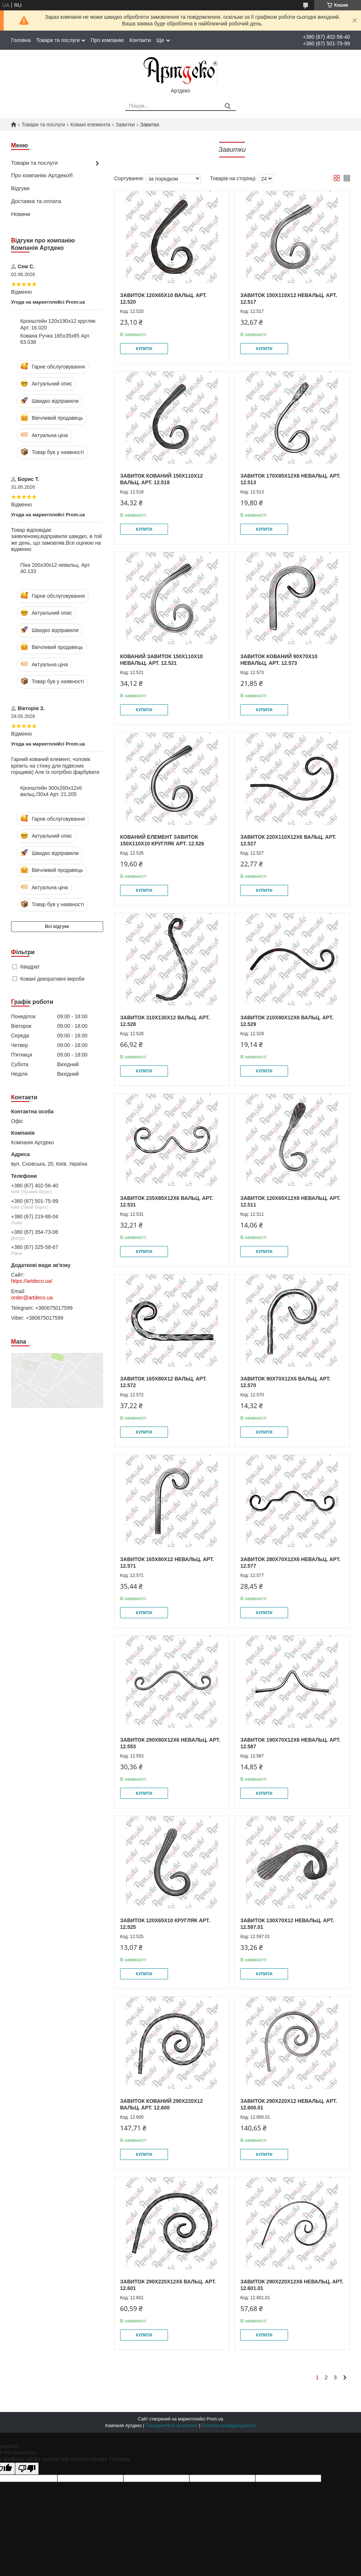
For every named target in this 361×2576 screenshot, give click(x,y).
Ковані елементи (90, 124)
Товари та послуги (58, 40)
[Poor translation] (27, 2468)
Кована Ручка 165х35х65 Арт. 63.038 (55, 339)
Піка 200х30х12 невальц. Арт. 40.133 (55, 568)
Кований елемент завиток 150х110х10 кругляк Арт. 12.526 (162, 840)
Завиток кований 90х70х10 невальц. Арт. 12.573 (278, 659)
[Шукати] (227, 106)
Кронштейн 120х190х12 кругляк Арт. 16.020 (57, 324)
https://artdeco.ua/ (31, 1281)
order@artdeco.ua (32, 1298)
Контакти (140, 40)
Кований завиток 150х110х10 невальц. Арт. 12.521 (161, 659)
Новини (20, 214)
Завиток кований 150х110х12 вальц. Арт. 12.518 (161, 479)
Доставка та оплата (36, 201)
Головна (21, 40)
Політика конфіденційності (228, 2425)
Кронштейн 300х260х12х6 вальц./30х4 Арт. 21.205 (51, 791)
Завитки (125, 124)
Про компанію (107, 40)
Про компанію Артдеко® (42, 175)
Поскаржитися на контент (172, 2425)
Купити (144, 348)
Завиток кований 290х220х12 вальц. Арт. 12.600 (161, 2104)
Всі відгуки (57, 926)
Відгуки (20, 188)
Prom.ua (215, 2419)
